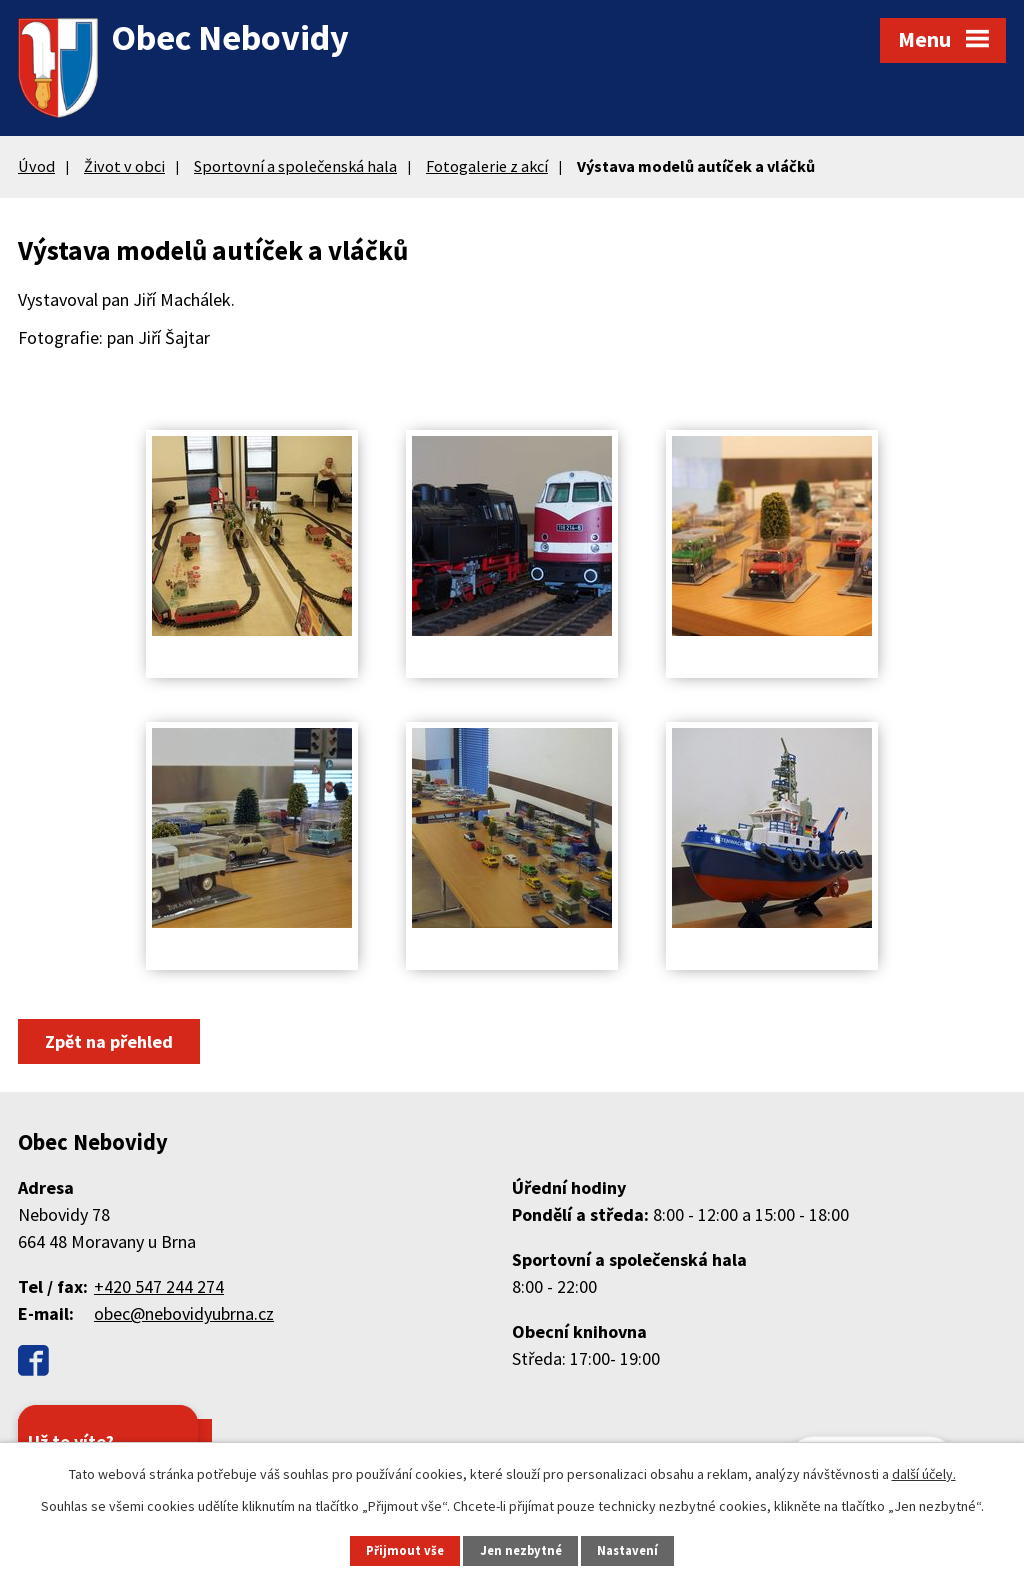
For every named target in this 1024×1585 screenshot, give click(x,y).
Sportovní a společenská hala (295, 166)
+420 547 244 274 (159, 1286)
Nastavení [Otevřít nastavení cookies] (627, 1550)
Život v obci (124, 166)
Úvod (36, 166)
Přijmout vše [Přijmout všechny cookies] (405, 1550)
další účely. (924, 1474)
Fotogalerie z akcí (487, 166)
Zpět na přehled (109, 1041)
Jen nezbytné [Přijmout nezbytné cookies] (521, 1550)
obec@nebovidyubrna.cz (184, 1313)
